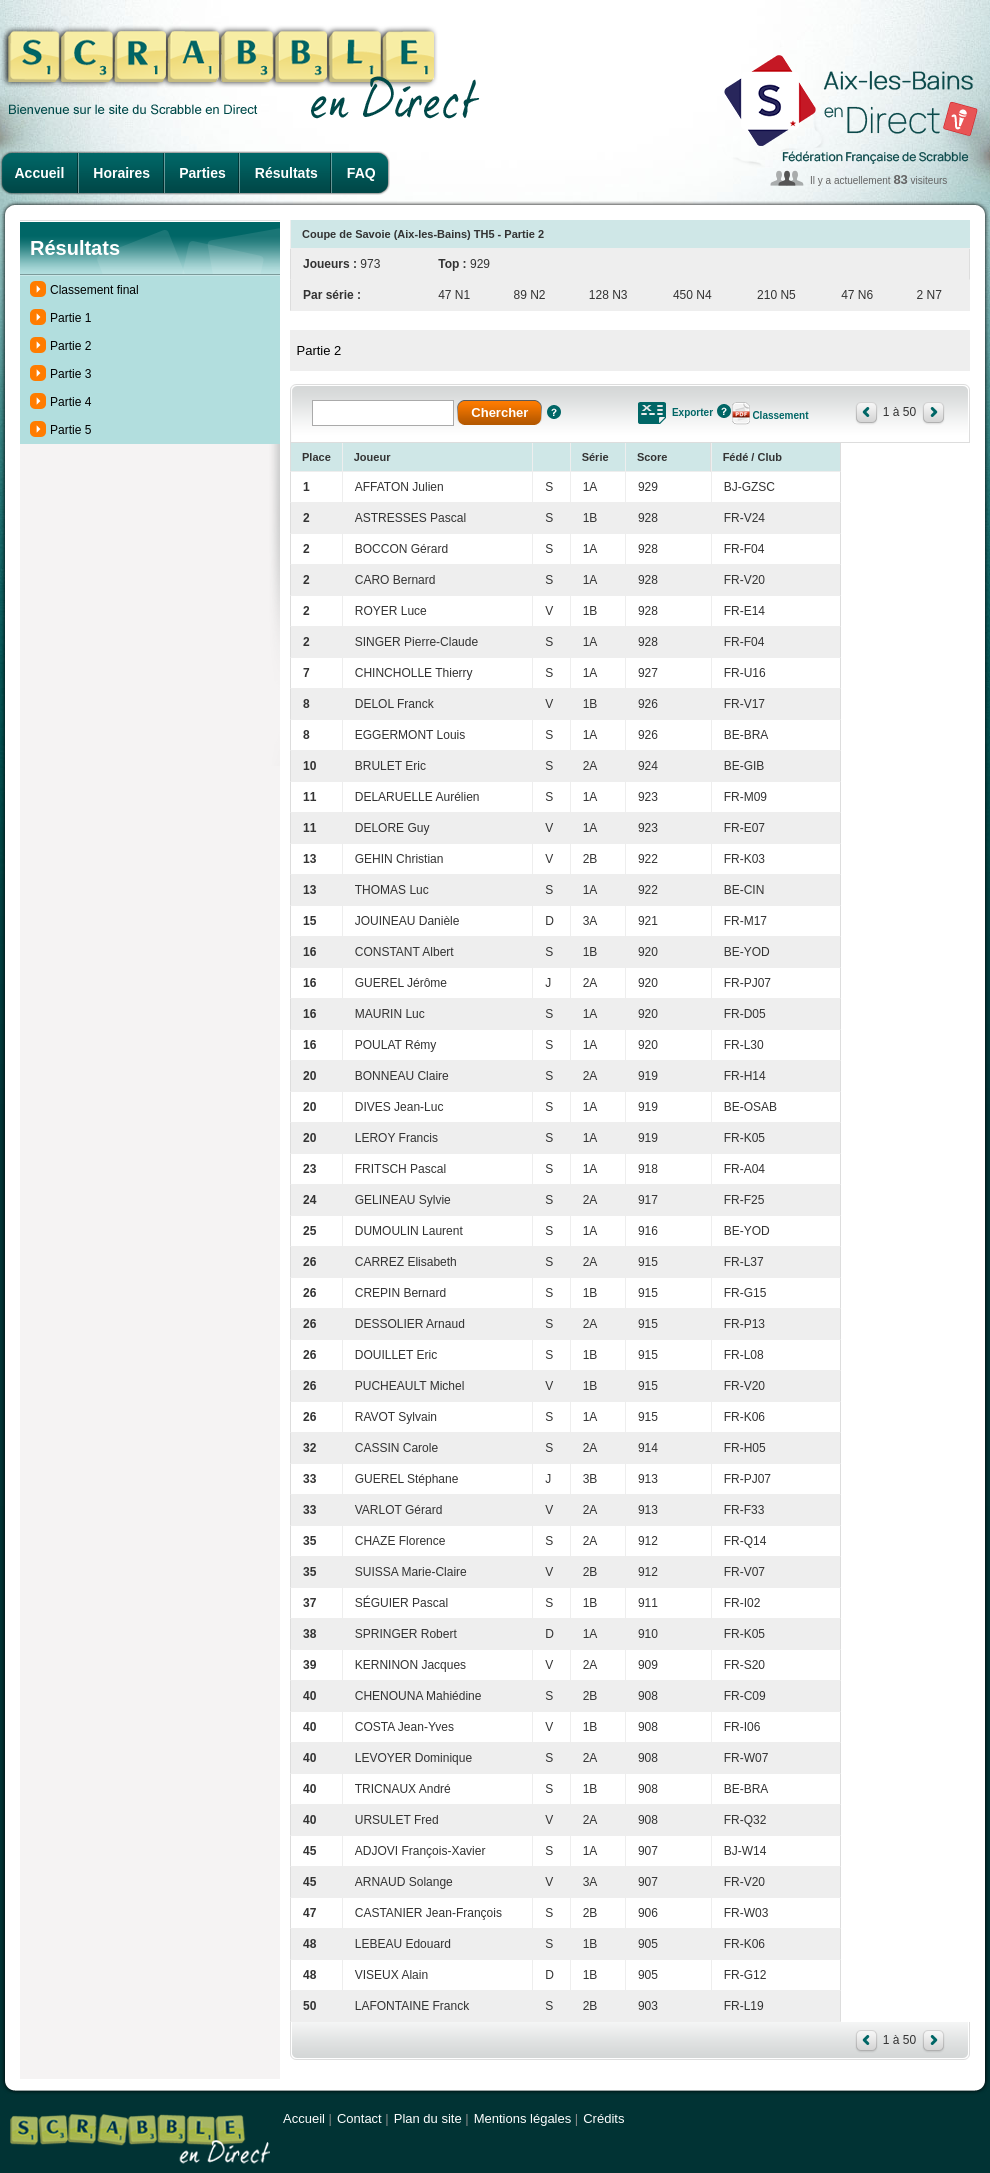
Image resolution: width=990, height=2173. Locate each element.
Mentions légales (523, 2118)
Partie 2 (70, 346)
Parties (202, 173)
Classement (780, 415)
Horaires (121, 173)
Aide (554, 412)
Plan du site (428, 2118)
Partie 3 (70, 374)
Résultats (286, 173)
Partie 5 (70, 430)
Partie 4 (70, 402)
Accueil (40, 173)
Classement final (94, 290)
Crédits (603, 2118)
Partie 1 (70, 318)
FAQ (361, 173)
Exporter (692, 412)
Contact (359, 2118)
